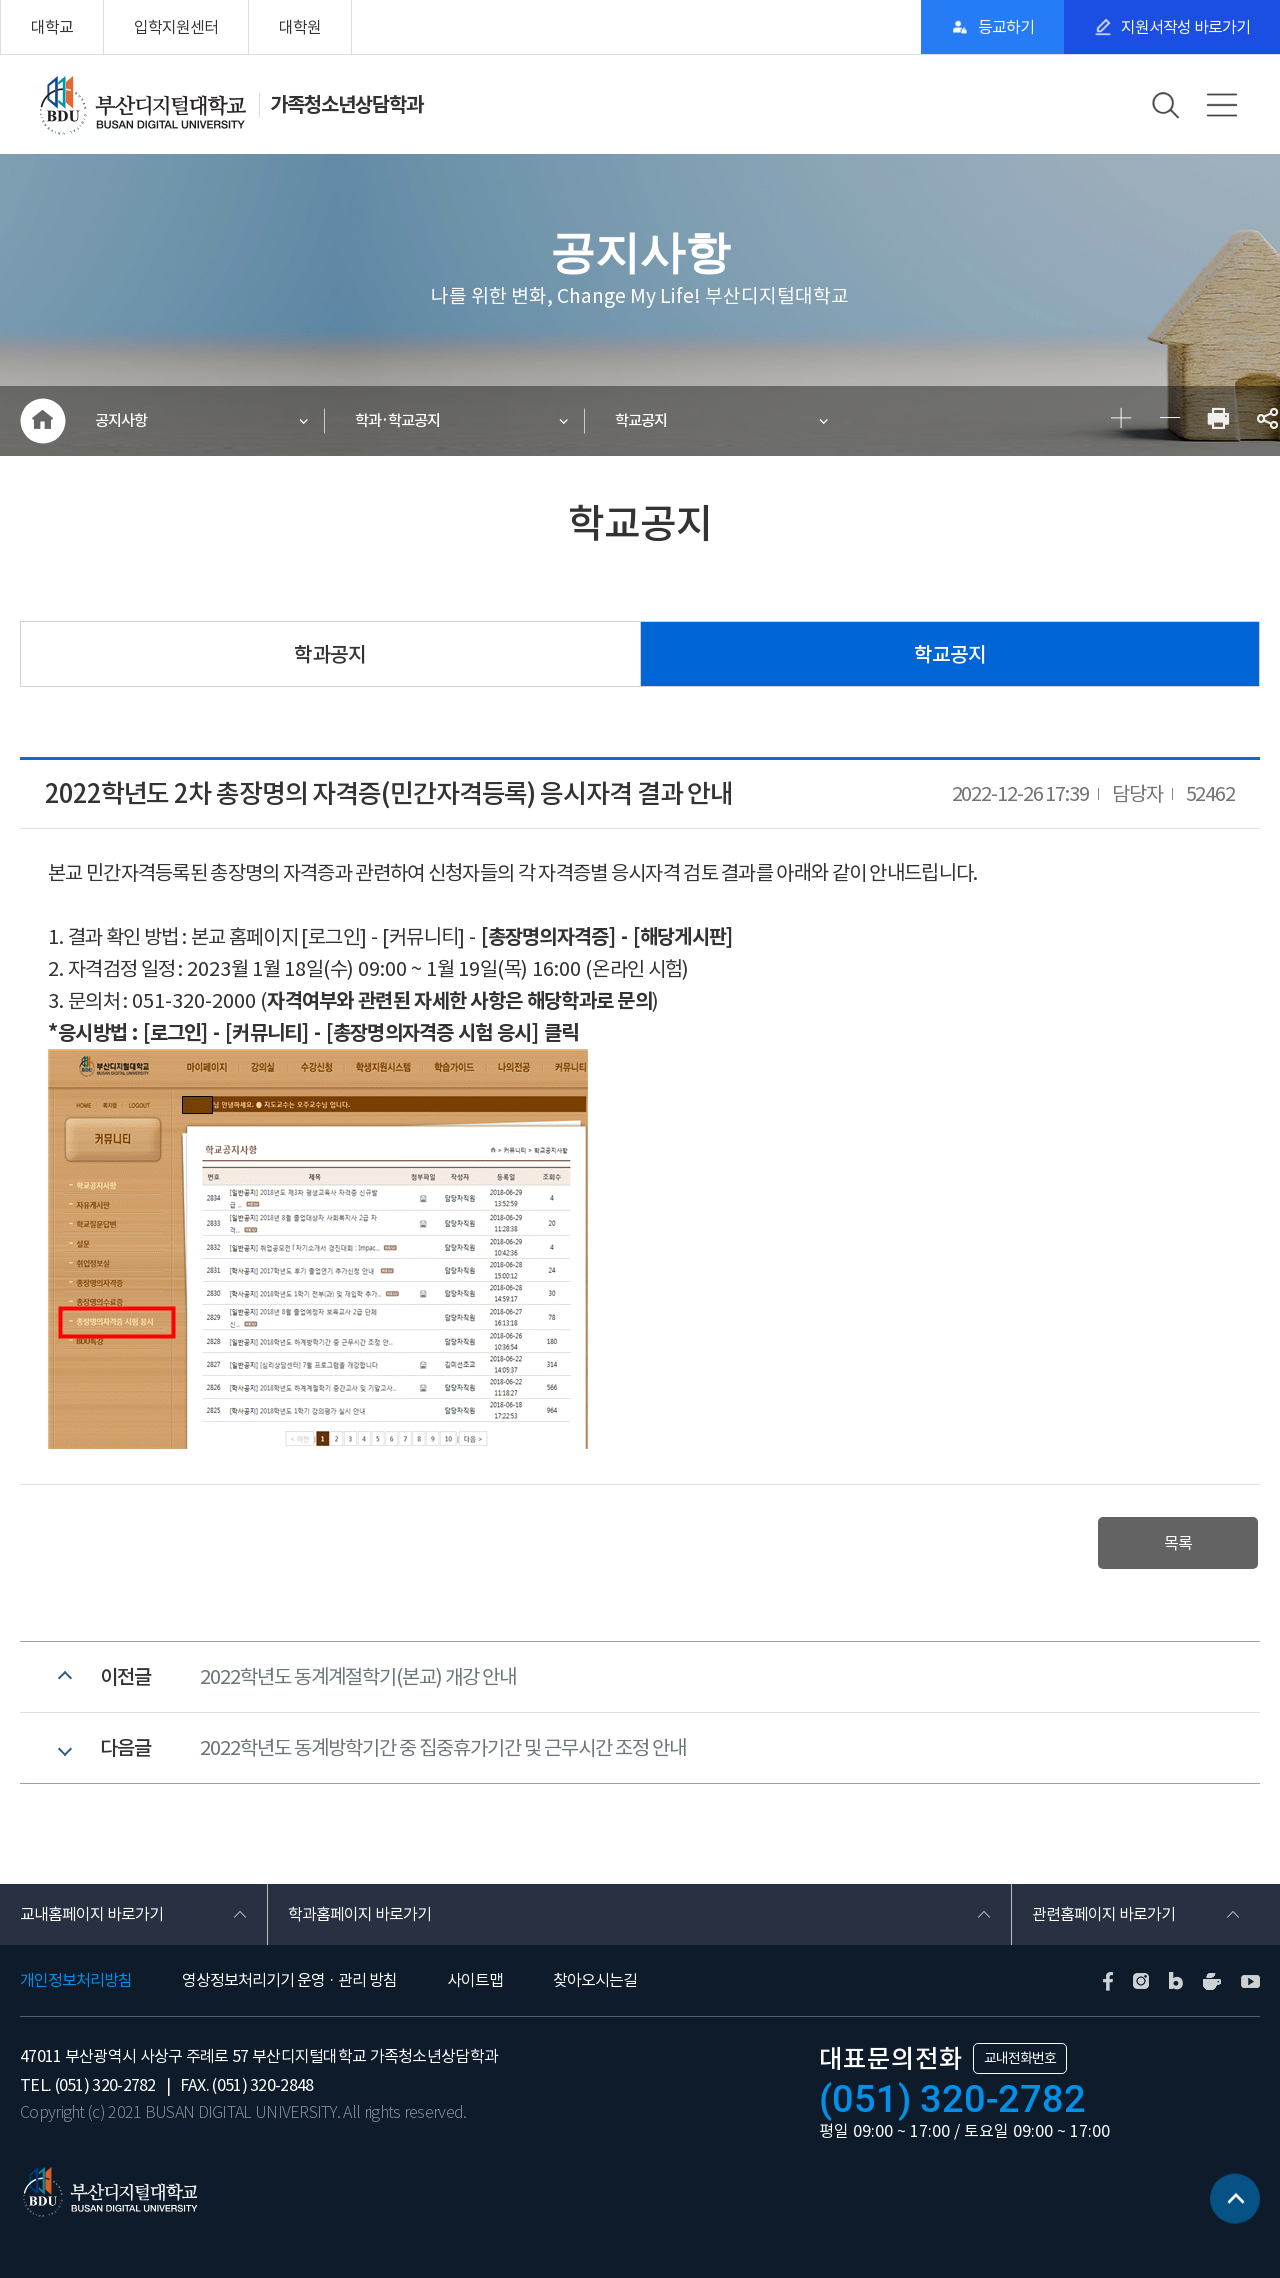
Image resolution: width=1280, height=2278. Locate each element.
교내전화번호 (1020, 2058)
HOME (42, 421)
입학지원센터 (176, 27)
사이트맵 (475, 1980)
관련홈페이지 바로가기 (1103, 1914)
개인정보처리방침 (76, 1980)
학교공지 (641, 420)
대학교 (52, 27)
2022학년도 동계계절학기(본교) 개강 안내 (358, 1677)
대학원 (300, 27)
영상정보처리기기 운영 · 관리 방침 (289, 1980)
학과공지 (330, 654)
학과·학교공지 (397, 420)
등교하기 (1006, 27)
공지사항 (121, 420)
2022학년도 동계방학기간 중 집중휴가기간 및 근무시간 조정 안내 (443, 1748)
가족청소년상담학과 (346, 105)
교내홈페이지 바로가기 (91, 1914)
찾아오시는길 (595, 1980)
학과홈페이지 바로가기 (359, 1914)
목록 (1178, 1543)
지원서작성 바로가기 (1185, 27)
